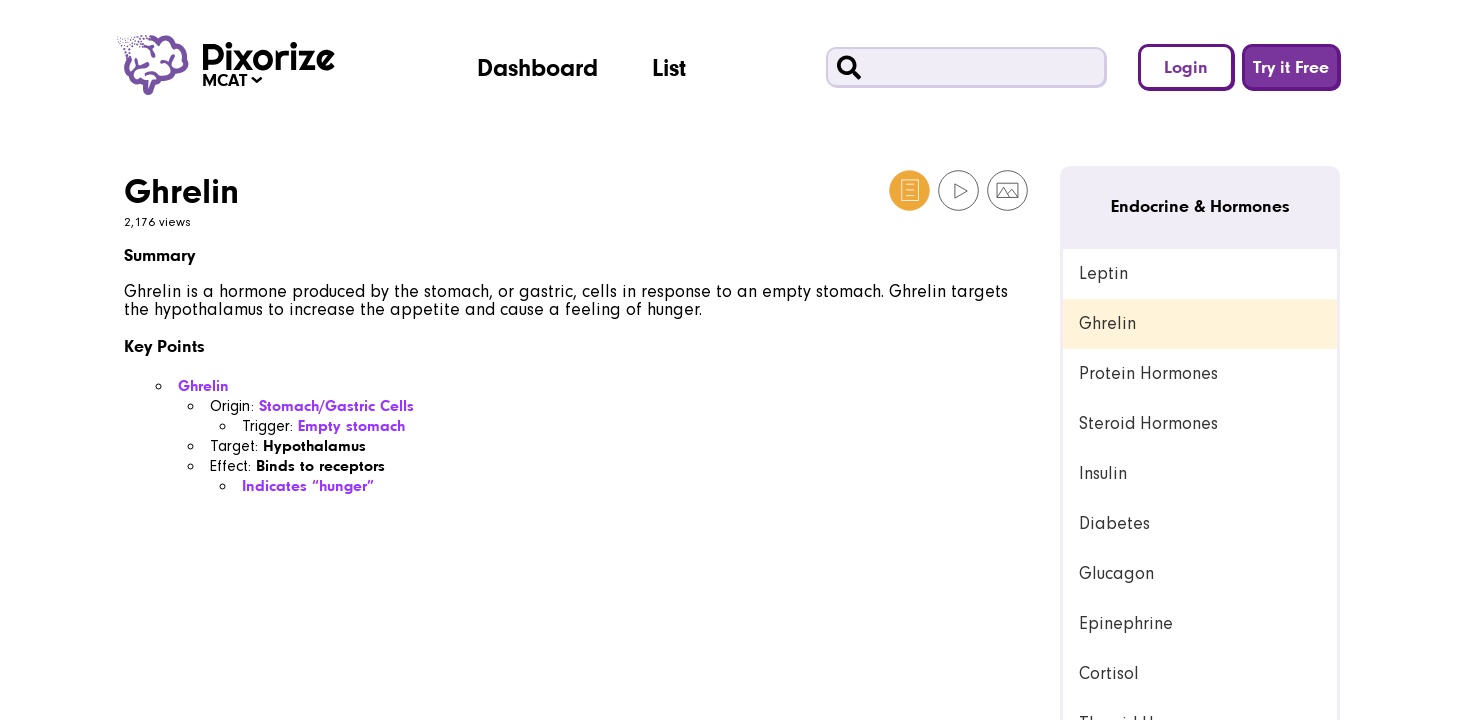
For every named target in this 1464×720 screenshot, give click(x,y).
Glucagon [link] (1116, 573)
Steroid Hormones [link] (1148, 423)
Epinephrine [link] (1126, 623)
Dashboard (537, 67)
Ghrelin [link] (1107, 323)
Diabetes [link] (1114, 523)
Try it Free (1291, 66)
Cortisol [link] (1109, 673)
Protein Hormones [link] (1148, 373)
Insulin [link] (1103, 473)
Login (1186, 66)
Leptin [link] (1103, 273)
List (669, 67)
